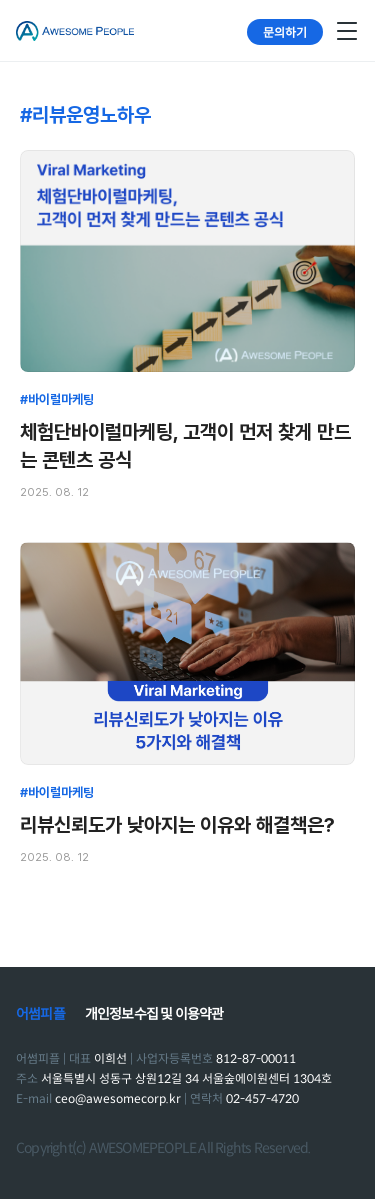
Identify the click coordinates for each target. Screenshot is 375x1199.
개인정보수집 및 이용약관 (154, 1014)
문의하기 (285, 31)
